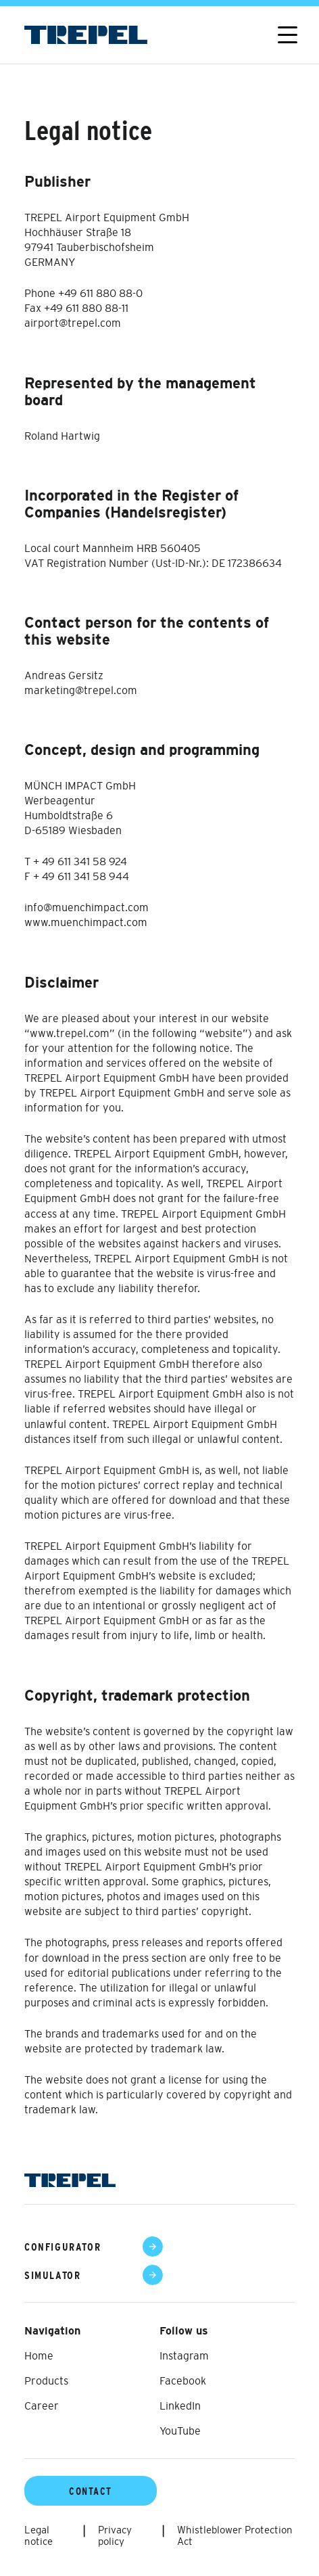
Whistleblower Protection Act (235, 2535)
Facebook (183, 2380)
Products (46, 2380)
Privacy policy (115, 2535)
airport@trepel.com (72, 323)
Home (38, 2355)
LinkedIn (180, 2405)
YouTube (180, 2430)
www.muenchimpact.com (85, 922)
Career (41, 2405)
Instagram (184, 2355)
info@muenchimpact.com (86, 907)
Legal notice (38, 2535)
